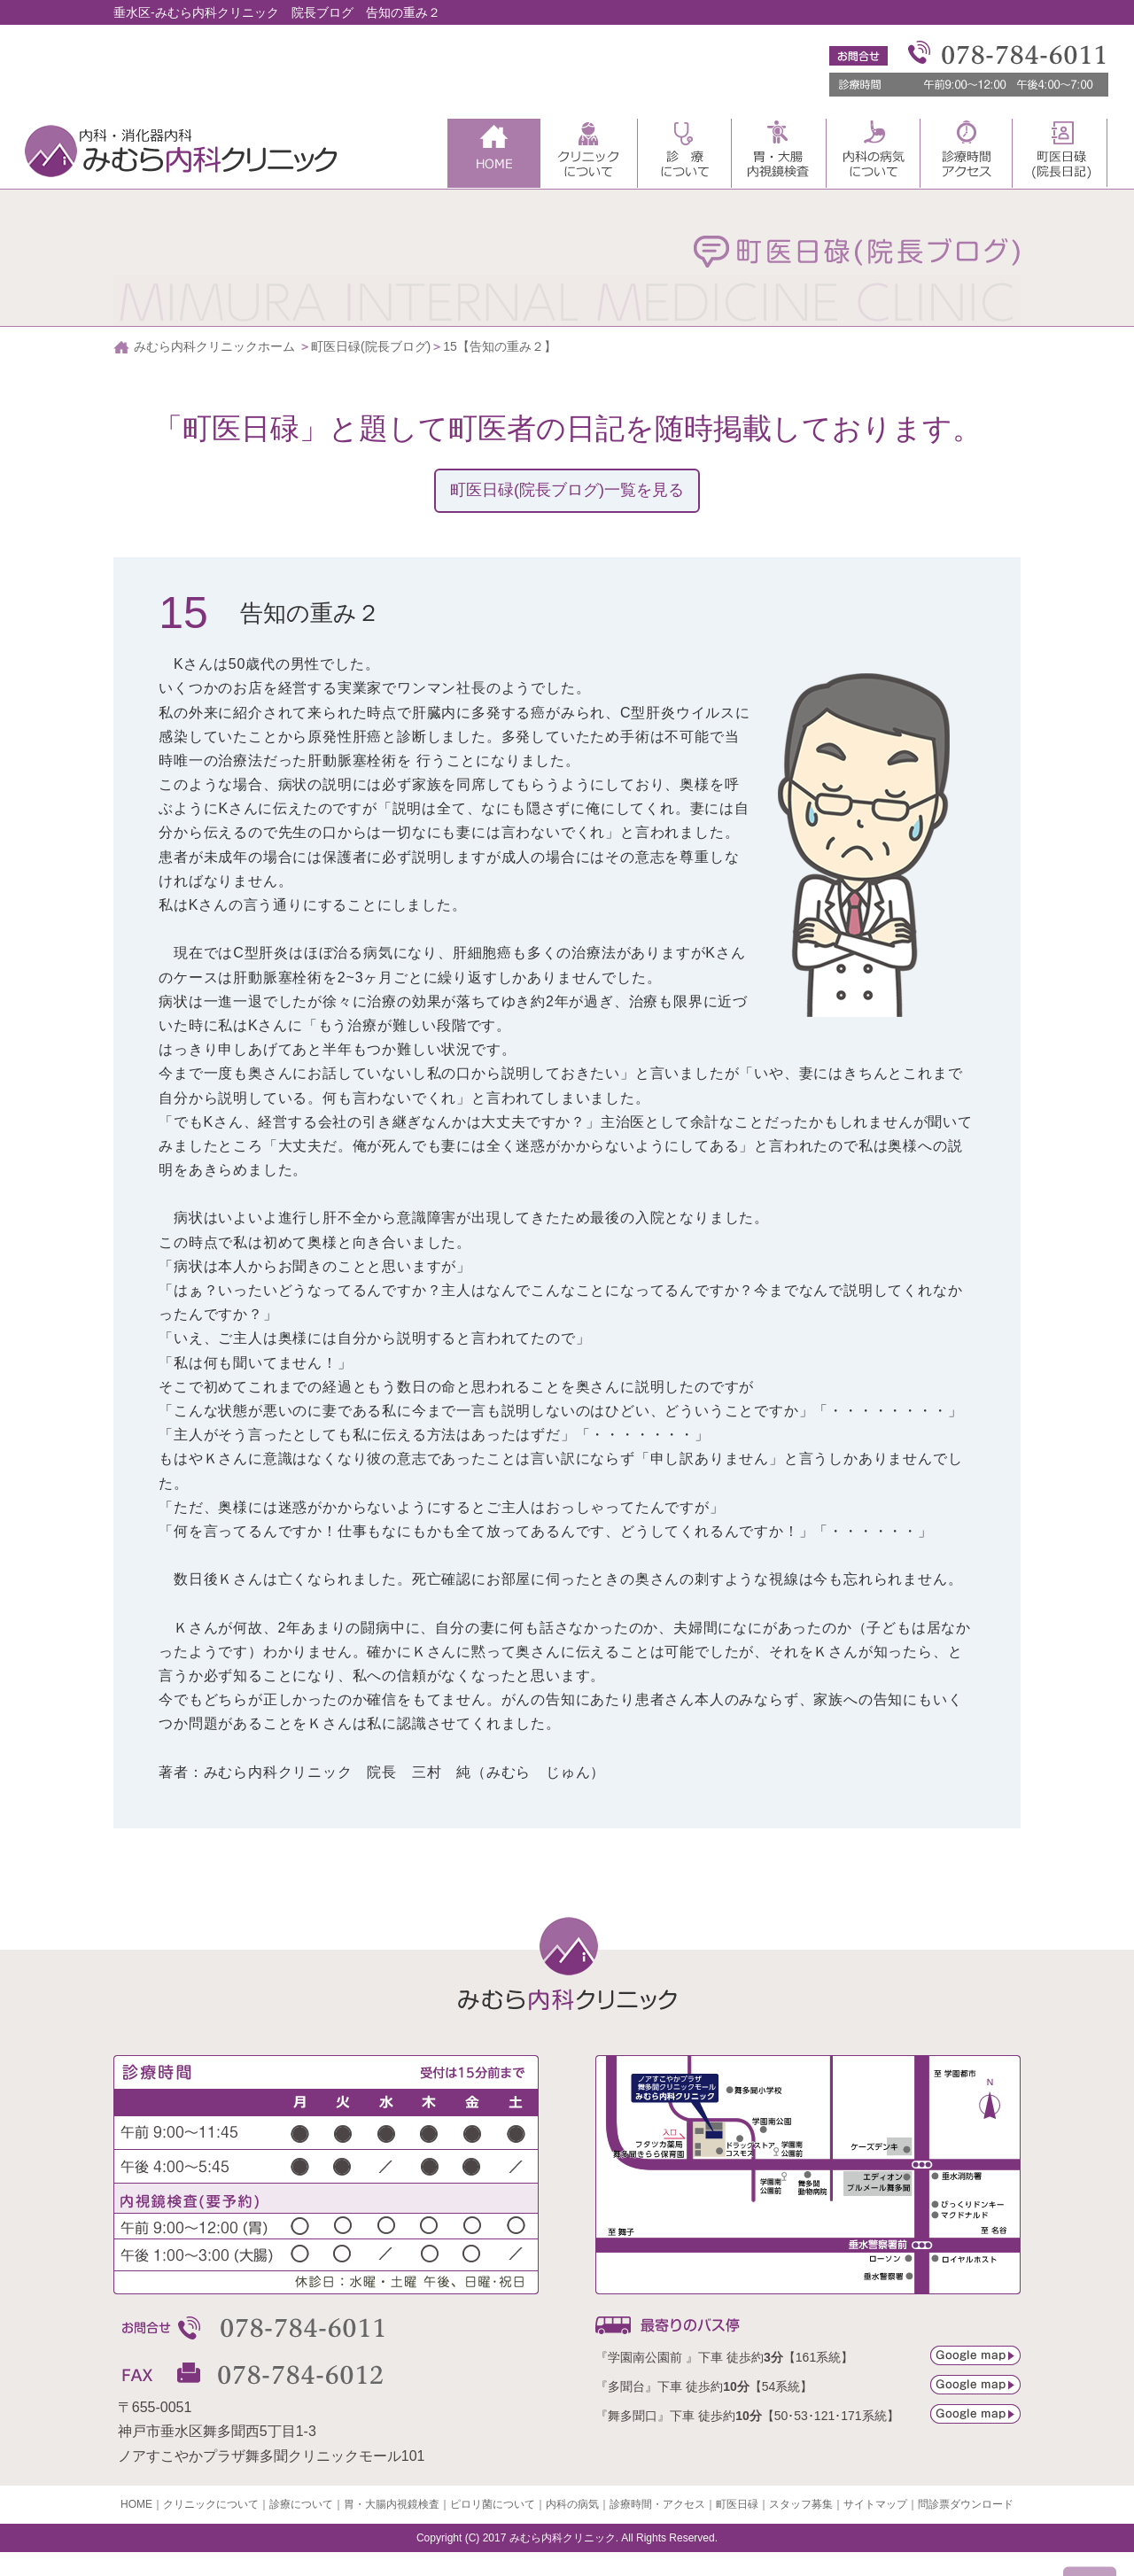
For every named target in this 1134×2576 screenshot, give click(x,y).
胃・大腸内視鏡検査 (391, 2504)
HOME (136, 2504)
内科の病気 (572, 2504)
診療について (301, 2504)
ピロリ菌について (492, 2504)
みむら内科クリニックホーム (214, 346)
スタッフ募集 (801, 2504)
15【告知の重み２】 (499, 346)
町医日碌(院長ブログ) (371, 346)
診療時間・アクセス (657, 2504)
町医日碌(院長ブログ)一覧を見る (567, 490)
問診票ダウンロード (966, 2504)
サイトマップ (875, 2504)
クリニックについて (211, 2504)
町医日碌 (737, 2504)
